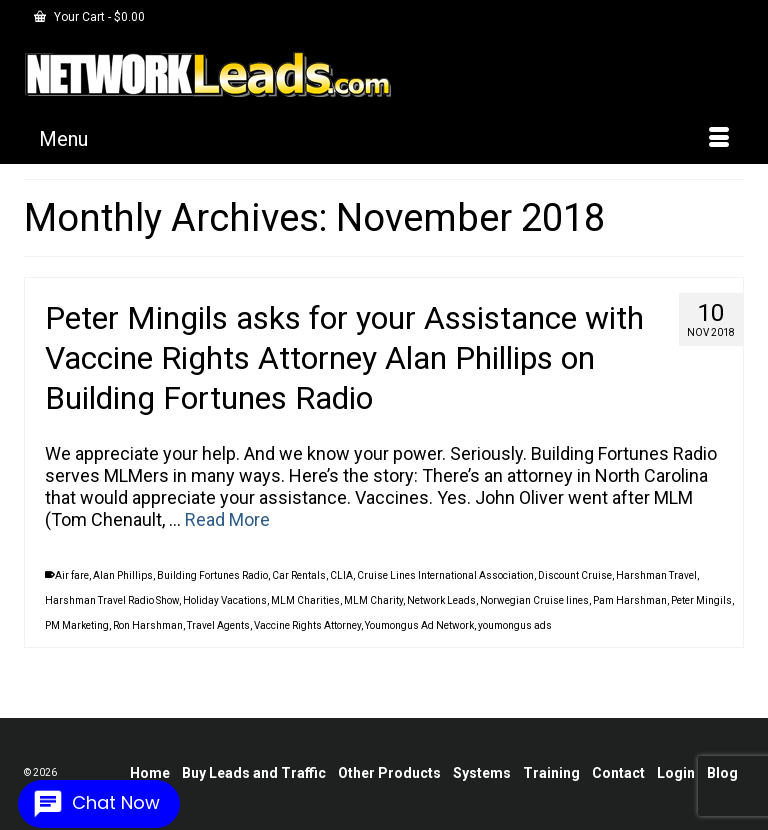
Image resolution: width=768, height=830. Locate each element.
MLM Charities (305, 600)
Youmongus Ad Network (419, 625)
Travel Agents (218, 625)
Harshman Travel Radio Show (112, 600)
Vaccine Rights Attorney (307, 625)
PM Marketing (77, 625)
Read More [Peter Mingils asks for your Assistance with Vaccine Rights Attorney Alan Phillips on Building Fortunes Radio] (227, 519)
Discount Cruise (575, 575)
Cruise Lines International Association (445, 575)
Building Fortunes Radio (212, 575)
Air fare (72, 575)
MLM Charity (373, 600)
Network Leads (441, 600)
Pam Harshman (630, 600)
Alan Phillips (123, 575)
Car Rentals (299, 575)
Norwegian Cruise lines (534, 600)
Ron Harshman (148, 625)
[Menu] (384, 139)
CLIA (341, 575)
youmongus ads (515, 625)
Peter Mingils (701, 600)
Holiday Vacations (225, 600)
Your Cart (89, 17)
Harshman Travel (656, 575)
